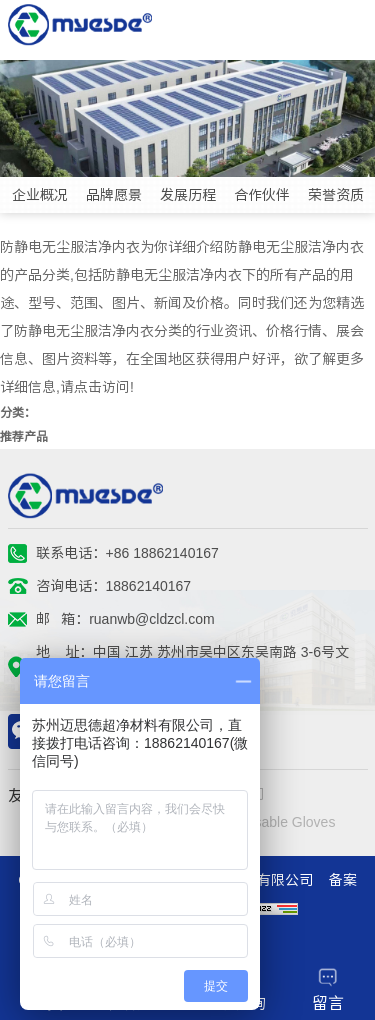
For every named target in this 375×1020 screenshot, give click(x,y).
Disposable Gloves (277, 822)
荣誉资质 (336, 195)
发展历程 (188, 195)
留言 (328, 989)
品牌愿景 (114, 195)
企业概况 (40, 195)
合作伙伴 (262, 195)
